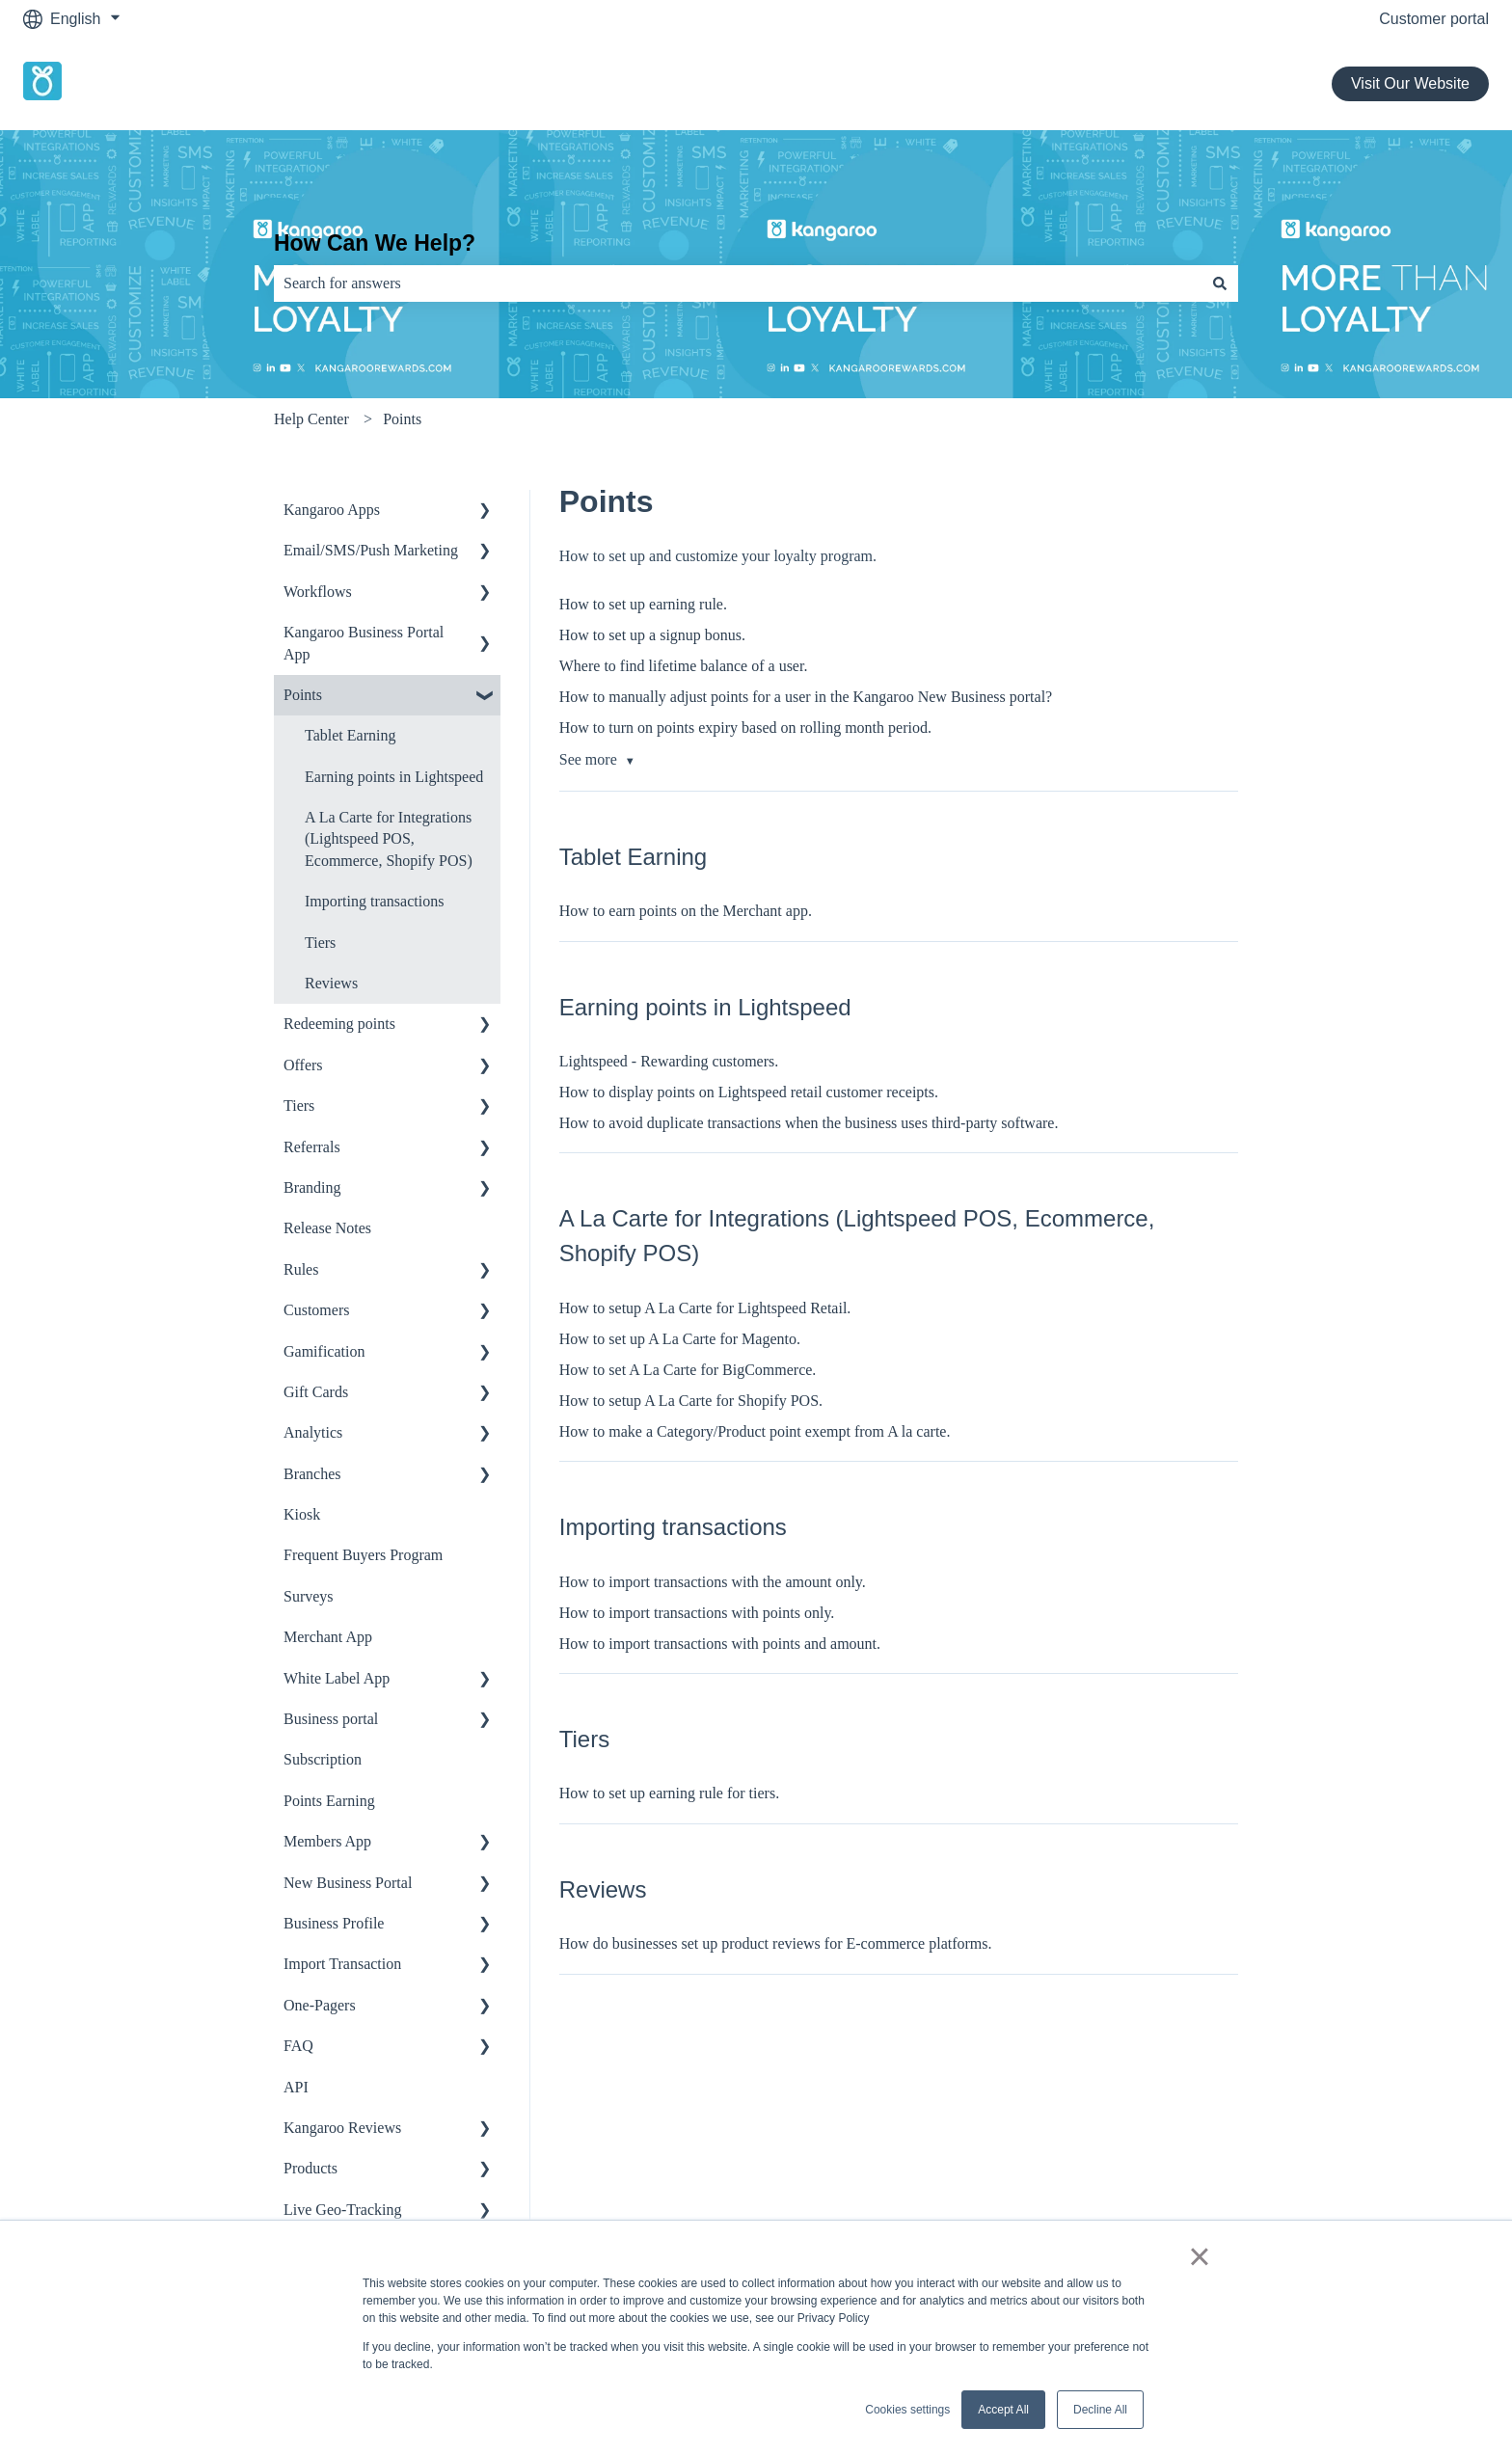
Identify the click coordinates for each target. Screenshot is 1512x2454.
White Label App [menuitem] (337, 1678)
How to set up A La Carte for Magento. (679, 1339)
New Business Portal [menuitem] (348, 1882)
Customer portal (1434, 19)
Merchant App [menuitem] (328, 1637)
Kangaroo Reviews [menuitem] (342, 2127)
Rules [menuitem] (301, 1269)
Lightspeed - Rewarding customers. (669, 1061)
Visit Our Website (1410, 83)
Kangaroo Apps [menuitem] (332, 509)
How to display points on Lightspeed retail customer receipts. (748, 1092)
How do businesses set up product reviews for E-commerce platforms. (775, 1943)
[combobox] (738, 283)
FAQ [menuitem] (298, 2045)
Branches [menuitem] (312, 1474)
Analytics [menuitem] (313, 1432)
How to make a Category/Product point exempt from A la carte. (755, 1431)
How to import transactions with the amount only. (712, 1582)
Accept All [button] (1003, 2409)
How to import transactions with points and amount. (719, 1643)
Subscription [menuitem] (323, 1759)
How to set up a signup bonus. (652, 635)
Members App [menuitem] (327, 1841)
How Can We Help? (374, 243)
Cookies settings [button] (907, 2409)
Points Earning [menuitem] (329, 1801)
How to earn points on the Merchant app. (685, 911)
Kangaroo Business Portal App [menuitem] (364, 642)
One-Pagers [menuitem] (320, 2005)
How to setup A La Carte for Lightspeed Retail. (705, 1308)
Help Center (311, 419)
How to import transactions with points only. (697, 1613)
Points (402, 419)
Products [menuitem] (311, 2168)
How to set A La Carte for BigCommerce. (688, 1370)
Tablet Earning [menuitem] (350, 735)
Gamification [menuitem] (324, 1351)
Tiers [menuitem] (320, 942)
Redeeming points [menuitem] (339, 1023)
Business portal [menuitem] (331, 1719)
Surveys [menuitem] (309, 1596)
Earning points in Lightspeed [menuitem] (394, 777)
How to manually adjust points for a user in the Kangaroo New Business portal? (805, 696)
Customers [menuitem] (316, 1310)
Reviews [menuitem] (331, 983)
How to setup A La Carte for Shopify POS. (691, 1400)
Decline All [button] (1100, 2409)
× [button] (1199, 2256)
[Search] (1220, 283)
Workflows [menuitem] (318, 591)
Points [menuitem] (303, 695)
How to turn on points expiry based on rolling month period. (745, 727)
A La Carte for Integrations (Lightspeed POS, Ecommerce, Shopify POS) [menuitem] (388, 839)
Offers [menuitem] (303, 1065)
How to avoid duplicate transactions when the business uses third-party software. (809, 1123)
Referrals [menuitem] (312, 1147)
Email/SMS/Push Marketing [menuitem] (371, 550)
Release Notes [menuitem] (327, 1228)
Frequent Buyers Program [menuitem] (363, 1555)
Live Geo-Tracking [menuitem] (343, 2209)
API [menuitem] (296, 2087)
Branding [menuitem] (312, 1187)
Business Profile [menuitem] (334, 1923)
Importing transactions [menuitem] (374, 901)
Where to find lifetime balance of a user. (683, 666)
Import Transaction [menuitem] (342, 1963)
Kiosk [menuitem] (302, 1514)
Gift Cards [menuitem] (316, 1392)
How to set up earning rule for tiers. (669, 1793)
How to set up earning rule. (643, 604)
